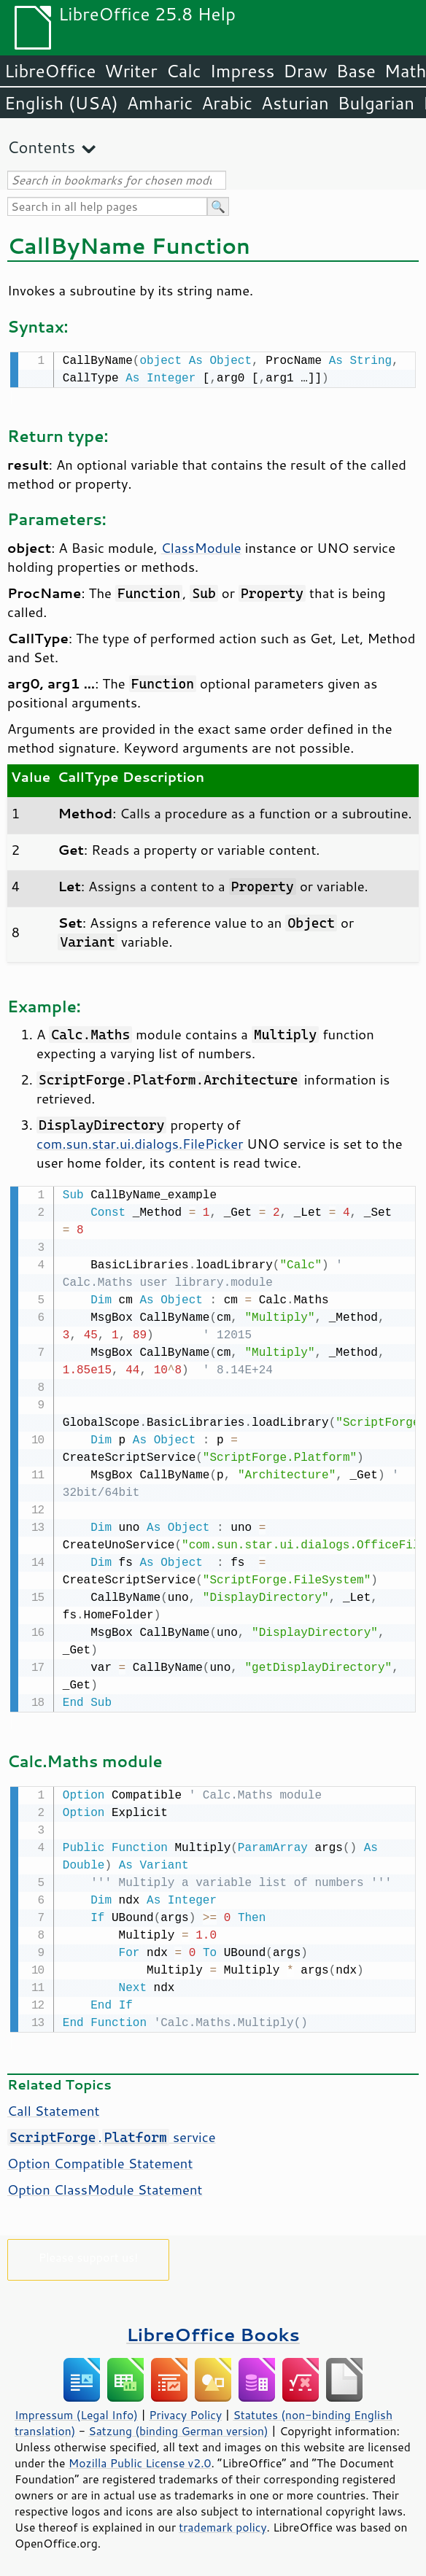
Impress (242, 70)
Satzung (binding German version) (178, 2426)
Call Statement (53, 2106)
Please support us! (89, 2252)
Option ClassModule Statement (104, 2185)
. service (111, 2132)
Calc (183, 70)
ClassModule (201, 546)
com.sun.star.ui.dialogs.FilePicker (139, 1142)
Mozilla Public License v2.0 (140, 2459)
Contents (41, 147)
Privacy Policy (185, 2410)
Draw (305, 70)
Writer (130, 70)
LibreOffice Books (213, 2330)
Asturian (295, 102)
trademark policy (222, 2523)
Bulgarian (376, 102)
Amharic (160, 102)
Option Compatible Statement (100, 2158)
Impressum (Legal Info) (76, 2410)
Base (356, 70)
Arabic (226, 102)
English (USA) (61, 102)
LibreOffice (50, 70)
